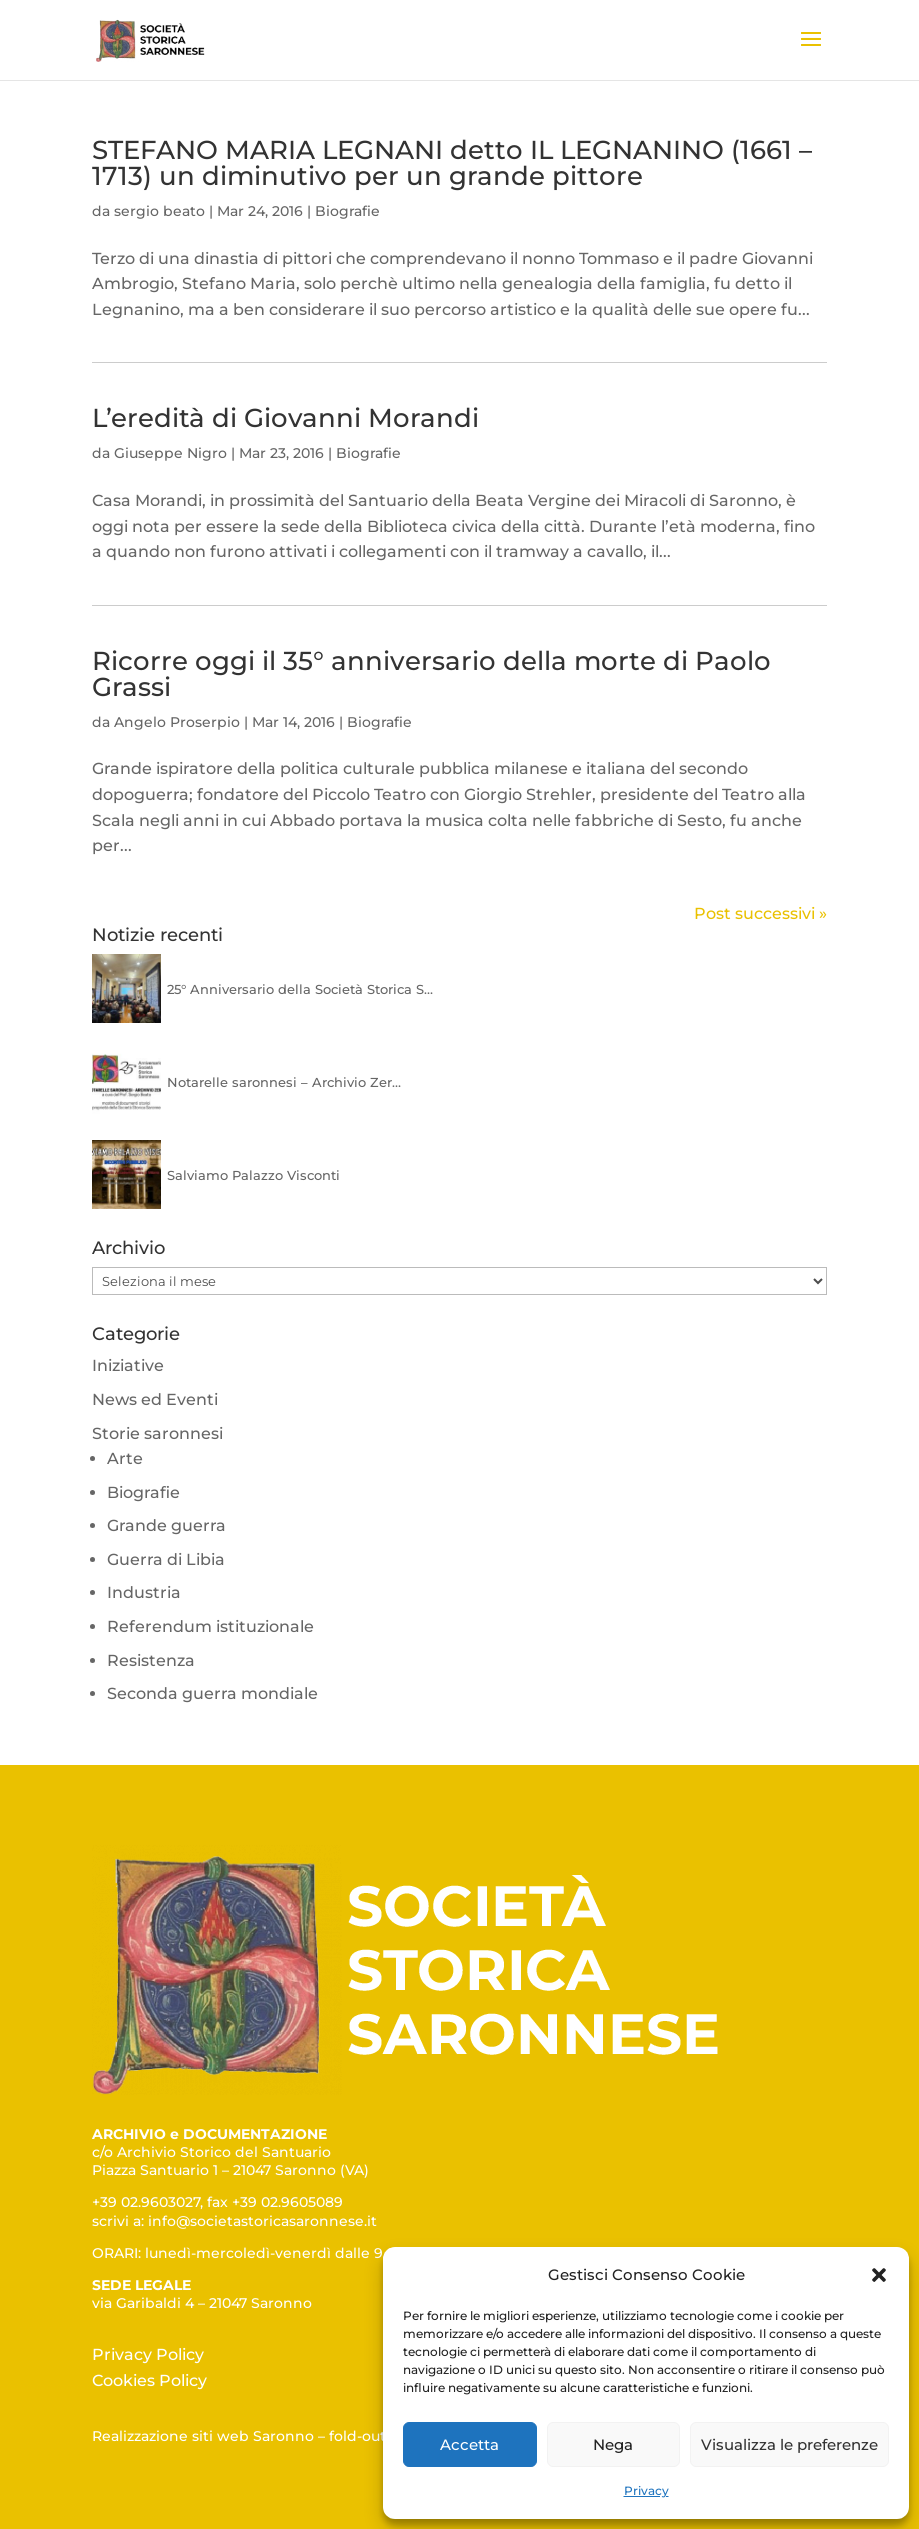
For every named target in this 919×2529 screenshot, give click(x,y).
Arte (125, 1458)
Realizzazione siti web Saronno (203, 2436)
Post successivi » (760, 913)
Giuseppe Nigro (170, 453)
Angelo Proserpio (177, 722)
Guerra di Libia (166, 1559)
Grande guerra (166, 1525)
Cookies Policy (149, 2380)
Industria (144, 1592)
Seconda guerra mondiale (212, 1693)
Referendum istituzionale (210, 1626)
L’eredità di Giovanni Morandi (285, 418)
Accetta (469, 2444)
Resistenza (151, 1660)
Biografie (347, 211)
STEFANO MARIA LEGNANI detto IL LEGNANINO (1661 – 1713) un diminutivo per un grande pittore (452, 163)
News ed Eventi (155, 1399)
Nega (613, 2444)
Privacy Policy (148, 2354)
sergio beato (159, 211)
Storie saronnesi (157, 1433)
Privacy (646, 2490)
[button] (879, 2275)
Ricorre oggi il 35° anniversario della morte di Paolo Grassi (431, 674)
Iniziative (128, 1365)
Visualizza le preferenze (789, 2444)
